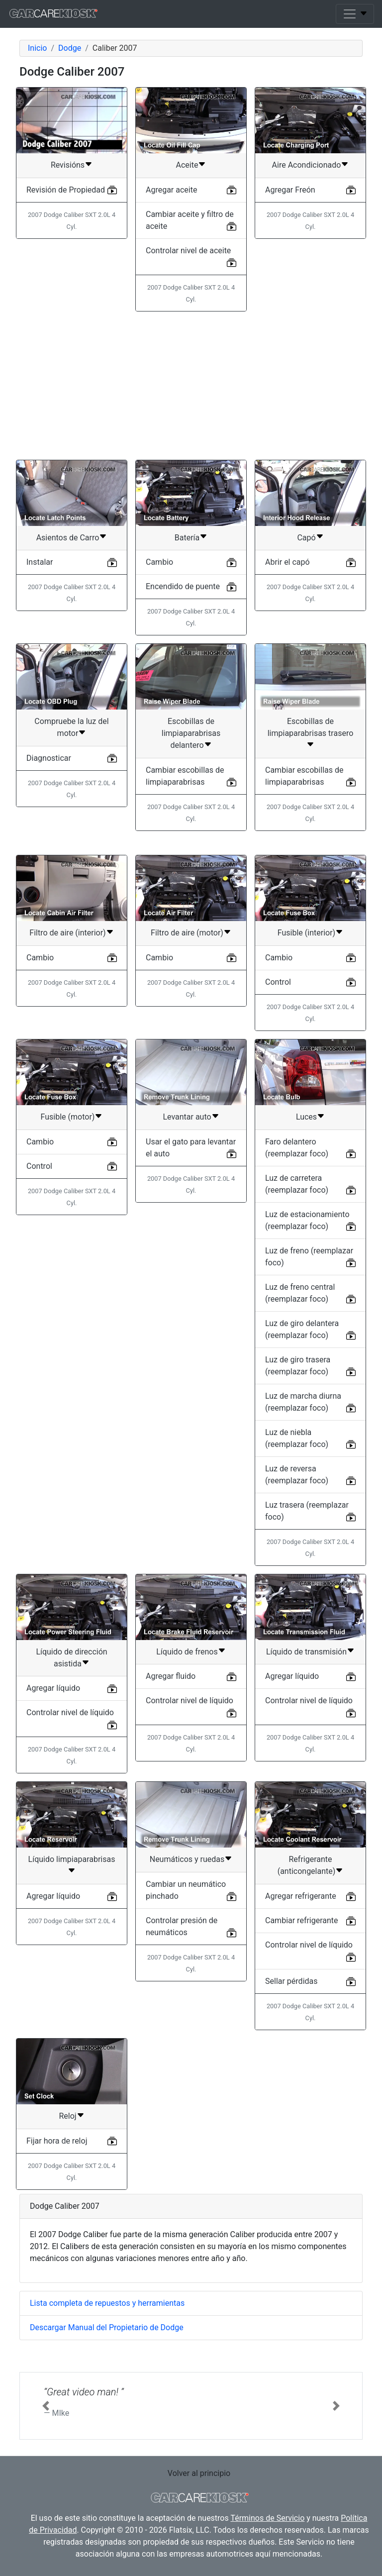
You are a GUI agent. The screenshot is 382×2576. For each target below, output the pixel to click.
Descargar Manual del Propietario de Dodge (107, 2327)
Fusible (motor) (68, 1117)
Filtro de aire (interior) (67, 932)
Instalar (39, 562)
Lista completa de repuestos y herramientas (107, 2303)
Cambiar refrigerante (301, 1920)
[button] (45, 2405)
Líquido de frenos (187, 1651)
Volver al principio (199, 2473)
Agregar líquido (53, 1688)
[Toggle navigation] (355, 14)
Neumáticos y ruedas (187, 1859)
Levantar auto (187, 1117)
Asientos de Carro (67, 537)
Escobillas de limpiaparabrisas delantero (191, 733)
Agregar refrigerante (300, 1896)
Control (278, 982)
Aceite (187, 165)
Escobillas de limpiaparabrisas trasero (311, 727)
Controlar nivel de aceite (188, 250)
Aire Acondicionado (306, 165)
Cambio (159, 562)
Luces (306, 1117)
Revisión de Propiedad (65, 190)
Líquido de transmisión (306, 1651)
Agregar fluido (170, 1676)
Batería (187, 537)
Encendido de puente (183, 586)
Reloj (67, 2116)
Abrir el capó (287, 562)
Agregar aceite (171, 190)
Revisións (68, 165)
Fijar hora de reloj (56, 2141)
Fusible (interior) (306, 932)
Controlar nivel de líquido (70, 1712)
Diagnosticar (48, 758)
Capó (306, 537)
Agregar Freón (290, 190)
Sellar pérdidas (291, 1981)
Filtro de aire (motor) (187, 932)
